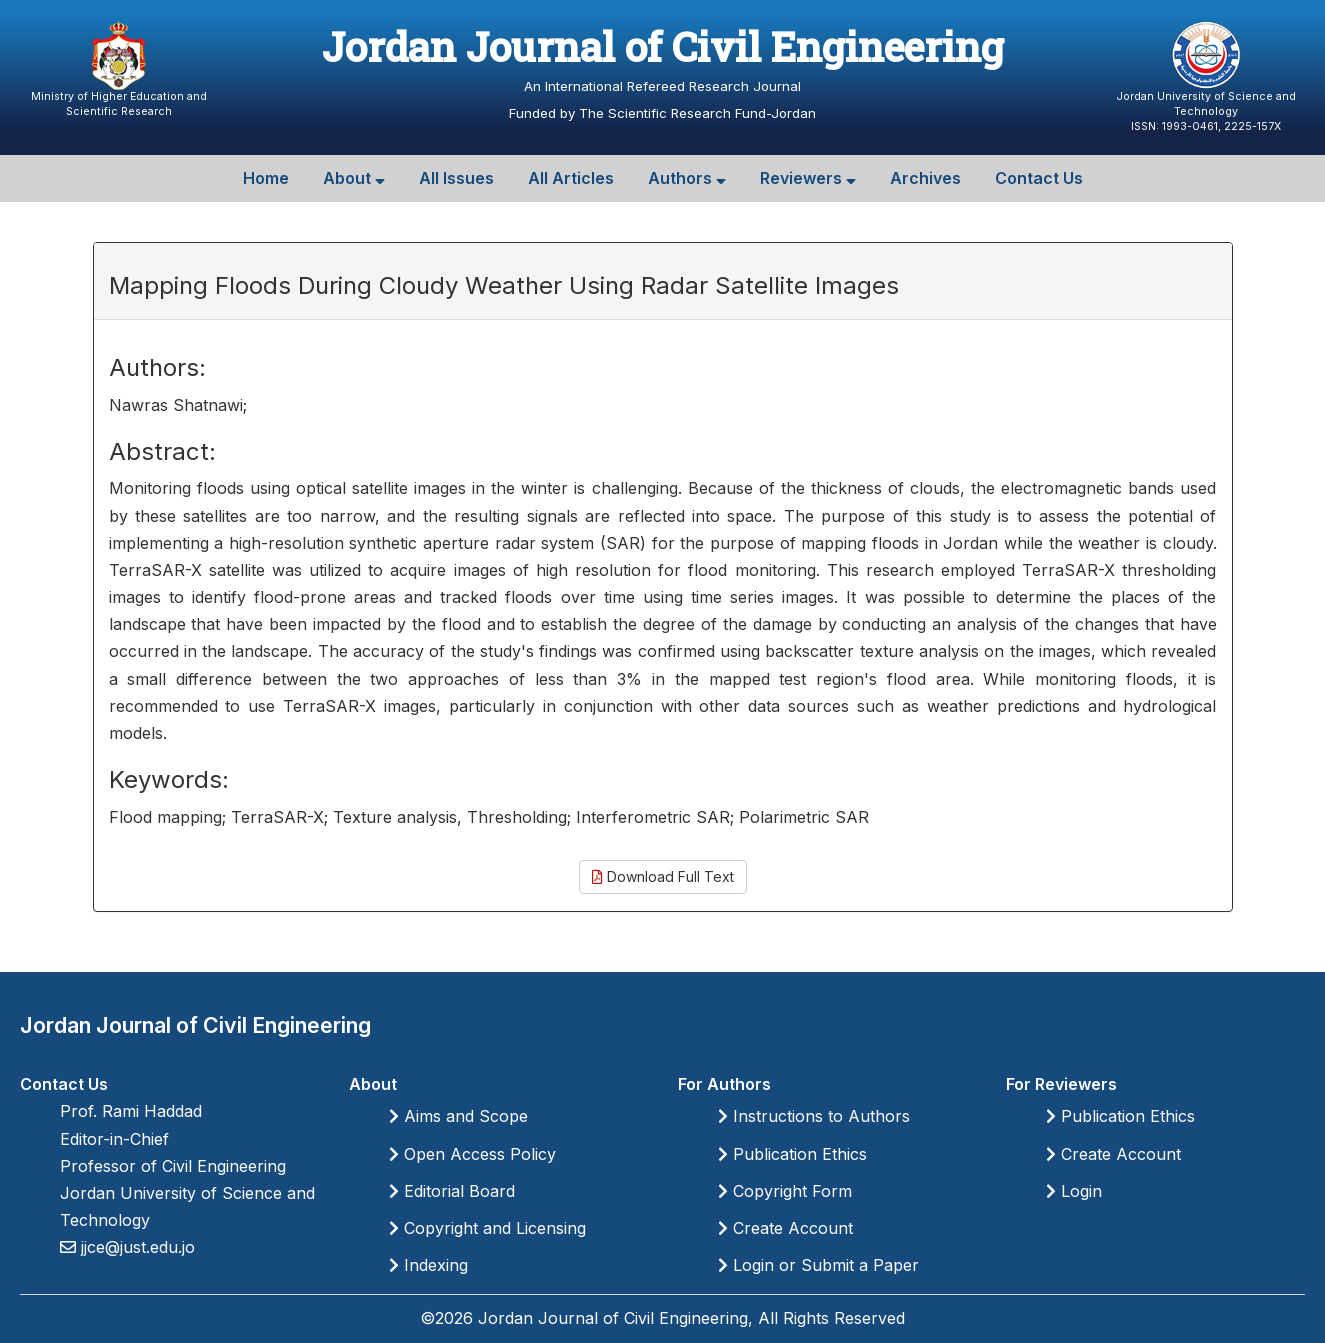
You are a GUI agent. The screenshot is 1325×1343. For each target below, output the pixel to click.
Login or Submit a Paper (818, 1265)
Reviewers (808, 178)
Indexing (428, 1265)
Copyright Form (785, 1191)
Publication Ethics (792, 1154)
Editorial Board (452, 1191)
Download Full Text (663, 876)
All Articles (571, 178)
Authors (687, 178)
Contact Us (1039, 178)
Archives (925, 178)
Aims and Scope (458, 1116)
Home (266, 178)
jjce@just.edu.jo (135, 1247)
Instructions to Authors (814, 1116)
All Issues (456, 178)
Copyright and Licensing (487, 1228)
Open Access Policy (472, 1154)
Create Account (785, 1228)
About (354, 178)
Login (1074, 1191)
